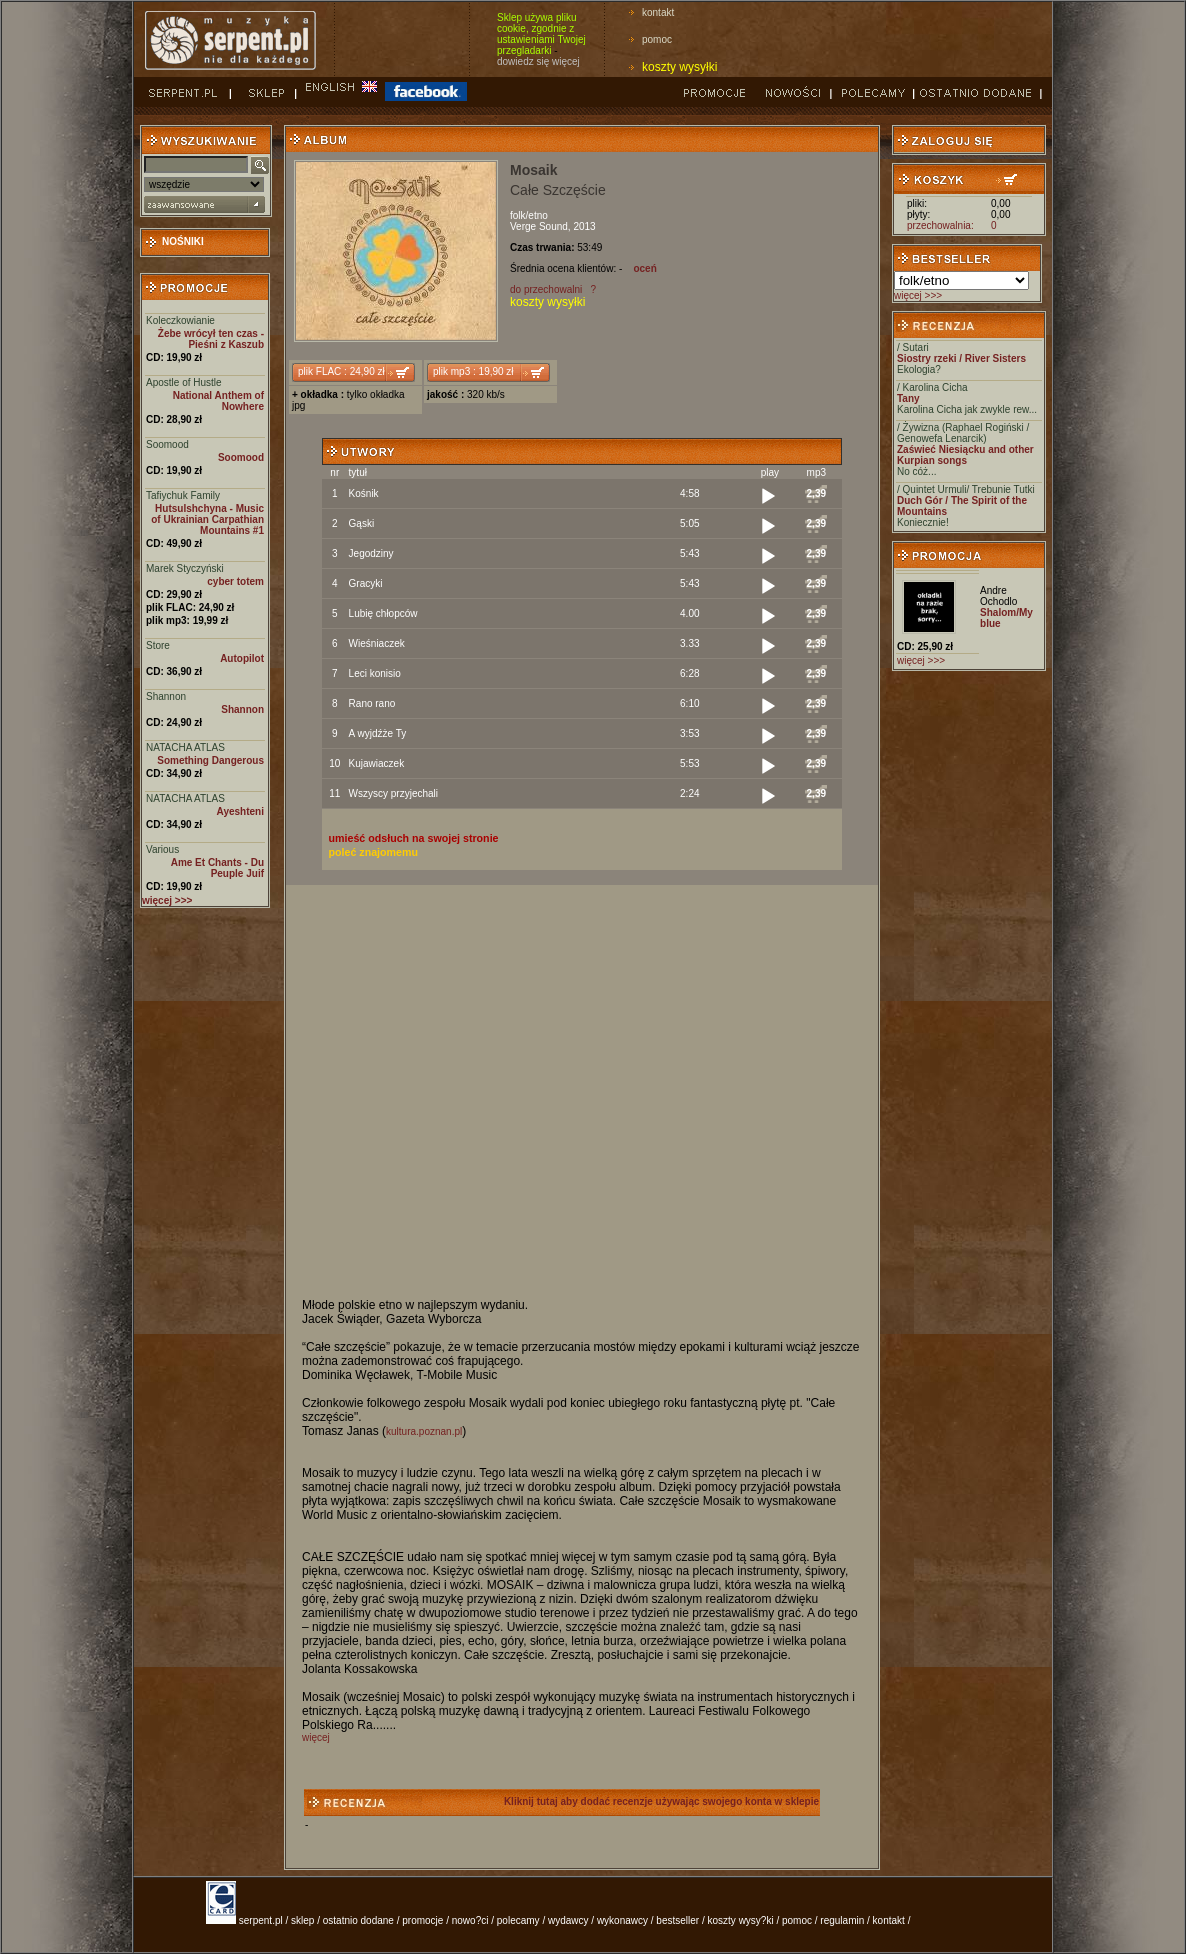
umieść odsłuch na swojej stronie (414, 838)
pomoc (657, 39)
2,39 (816, 493)
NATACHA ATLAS (185, 747)
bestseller (677, 1920)
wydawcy (568, 1920)
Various (162, 849)
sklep (302, 1920)
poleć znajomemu (373, 852)
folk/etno (529, 215)
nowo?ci (470, 1920)
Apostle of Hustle (184, 382)
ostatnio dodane (358, 1920)
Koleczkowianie (180, 320)
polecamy (518, 1920)
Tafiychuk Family (183, 495)
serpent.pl (261, 1920)
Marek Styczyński (185, 568)
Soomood (167, 444)
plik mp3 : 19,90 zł (473, 371)
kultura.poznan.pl (424, 1431)
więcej (316, 1737)
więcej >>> (918, 295)
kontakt (658, 12)
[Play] (768, 497)
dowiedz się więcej (538, 61)
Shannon (166, 696)
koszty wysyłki (679, 67)
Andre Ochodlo (998, 596)
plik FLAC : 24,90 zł (341, 371)
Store (158, 645)
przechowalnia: (940, 225)
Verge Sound (539, 226)
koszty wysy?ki (741, 1920)
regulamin (842, 1920)
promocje (422, 1920)
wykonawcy (622, 1920)
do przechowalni (546, 289)
